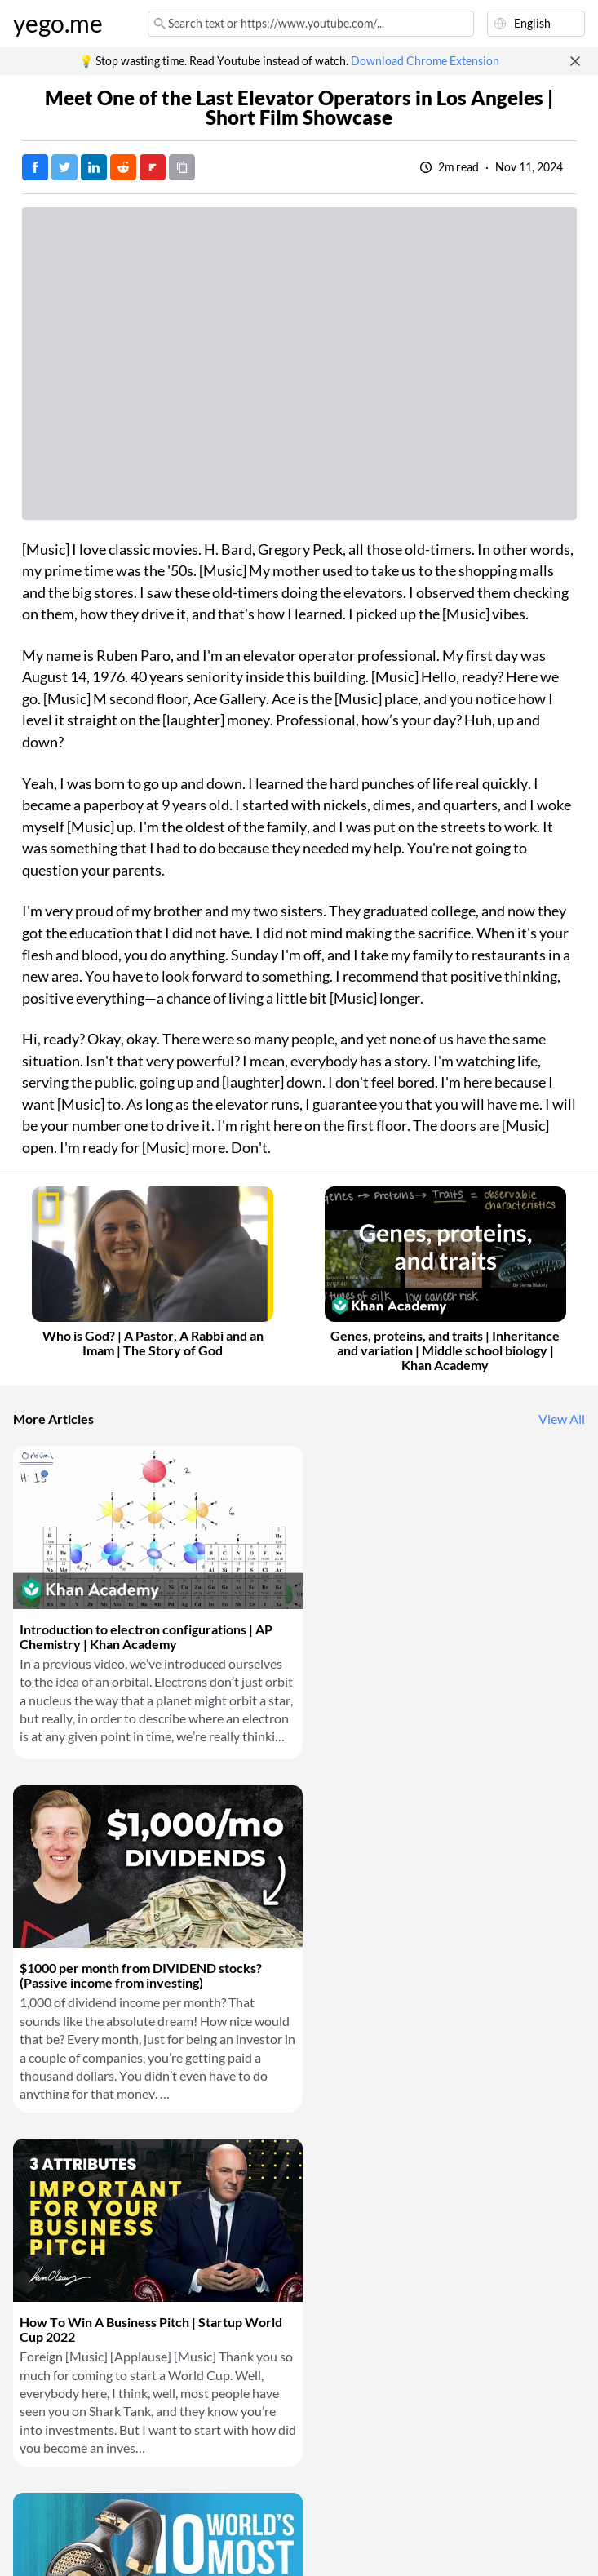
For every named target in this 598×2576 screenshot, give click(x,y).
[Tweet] (64, 167)
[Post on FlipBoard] (153, 167)
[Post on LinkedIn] (94, 167)
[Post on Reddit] (123, 167)
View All (561, 1419)
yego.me (58, 24)
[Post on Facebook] (35, 167)
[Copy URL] (182, 167)
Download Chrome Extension (425, 61)
